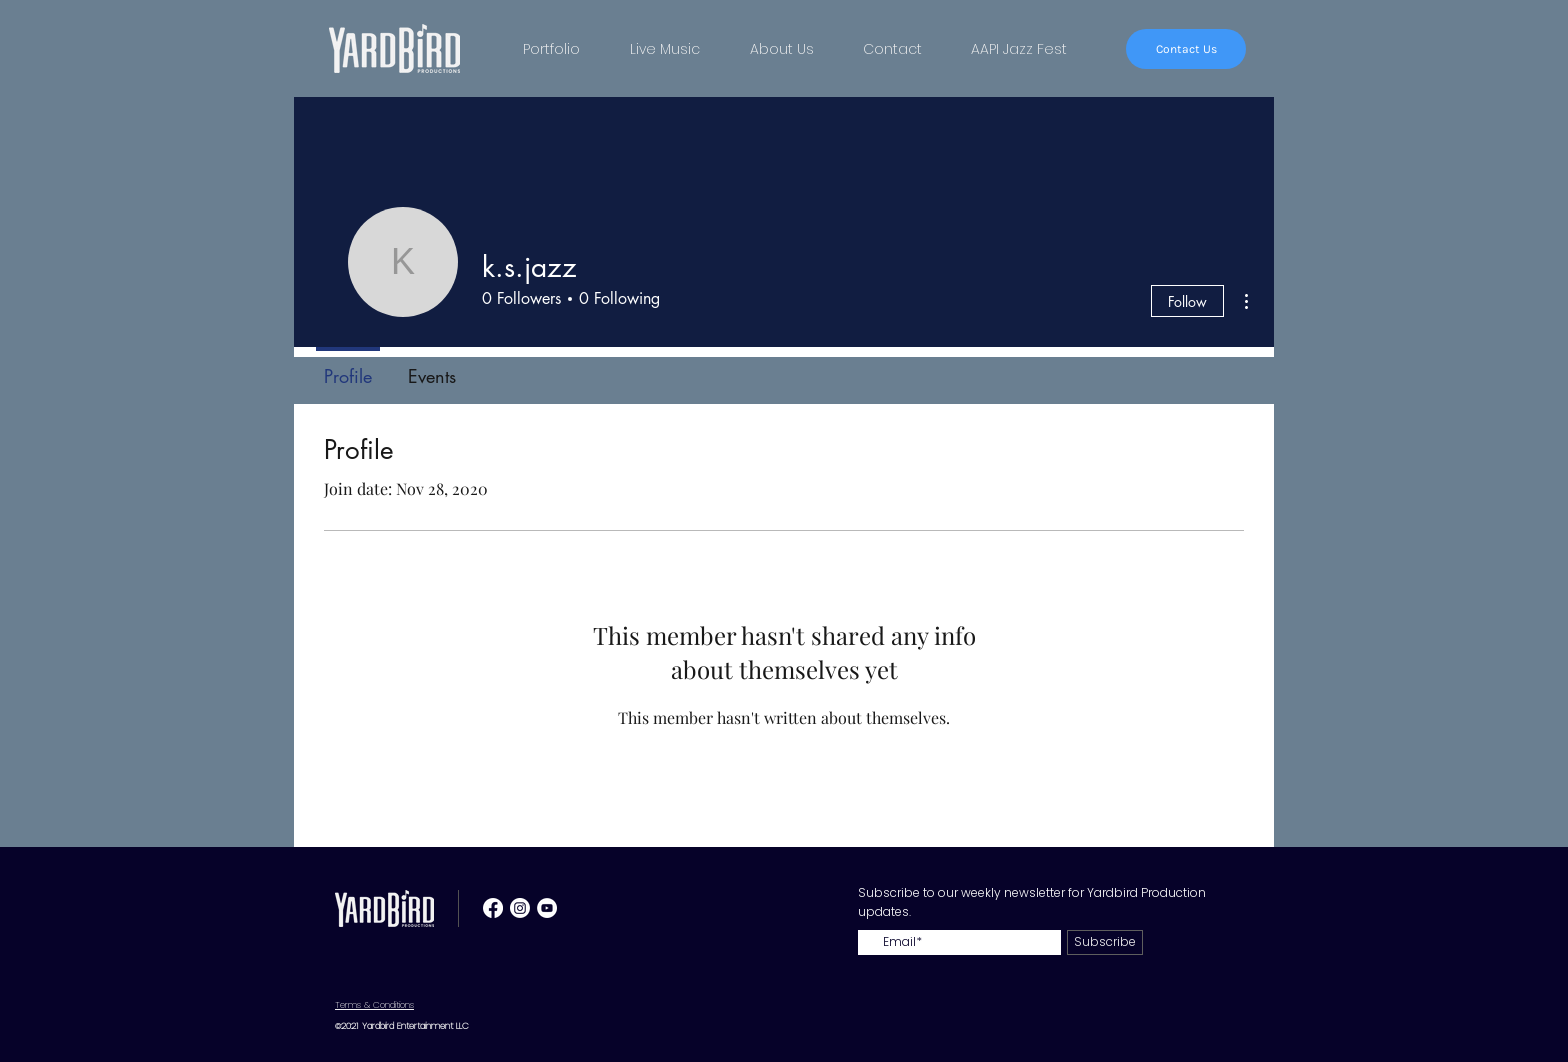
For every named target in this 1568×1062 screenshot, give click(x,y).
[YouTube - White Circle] (547, 908)
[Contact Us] (1186, 49)
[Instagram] (520, 908)
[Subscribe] (1105, 942)
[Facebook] (493, 908)
